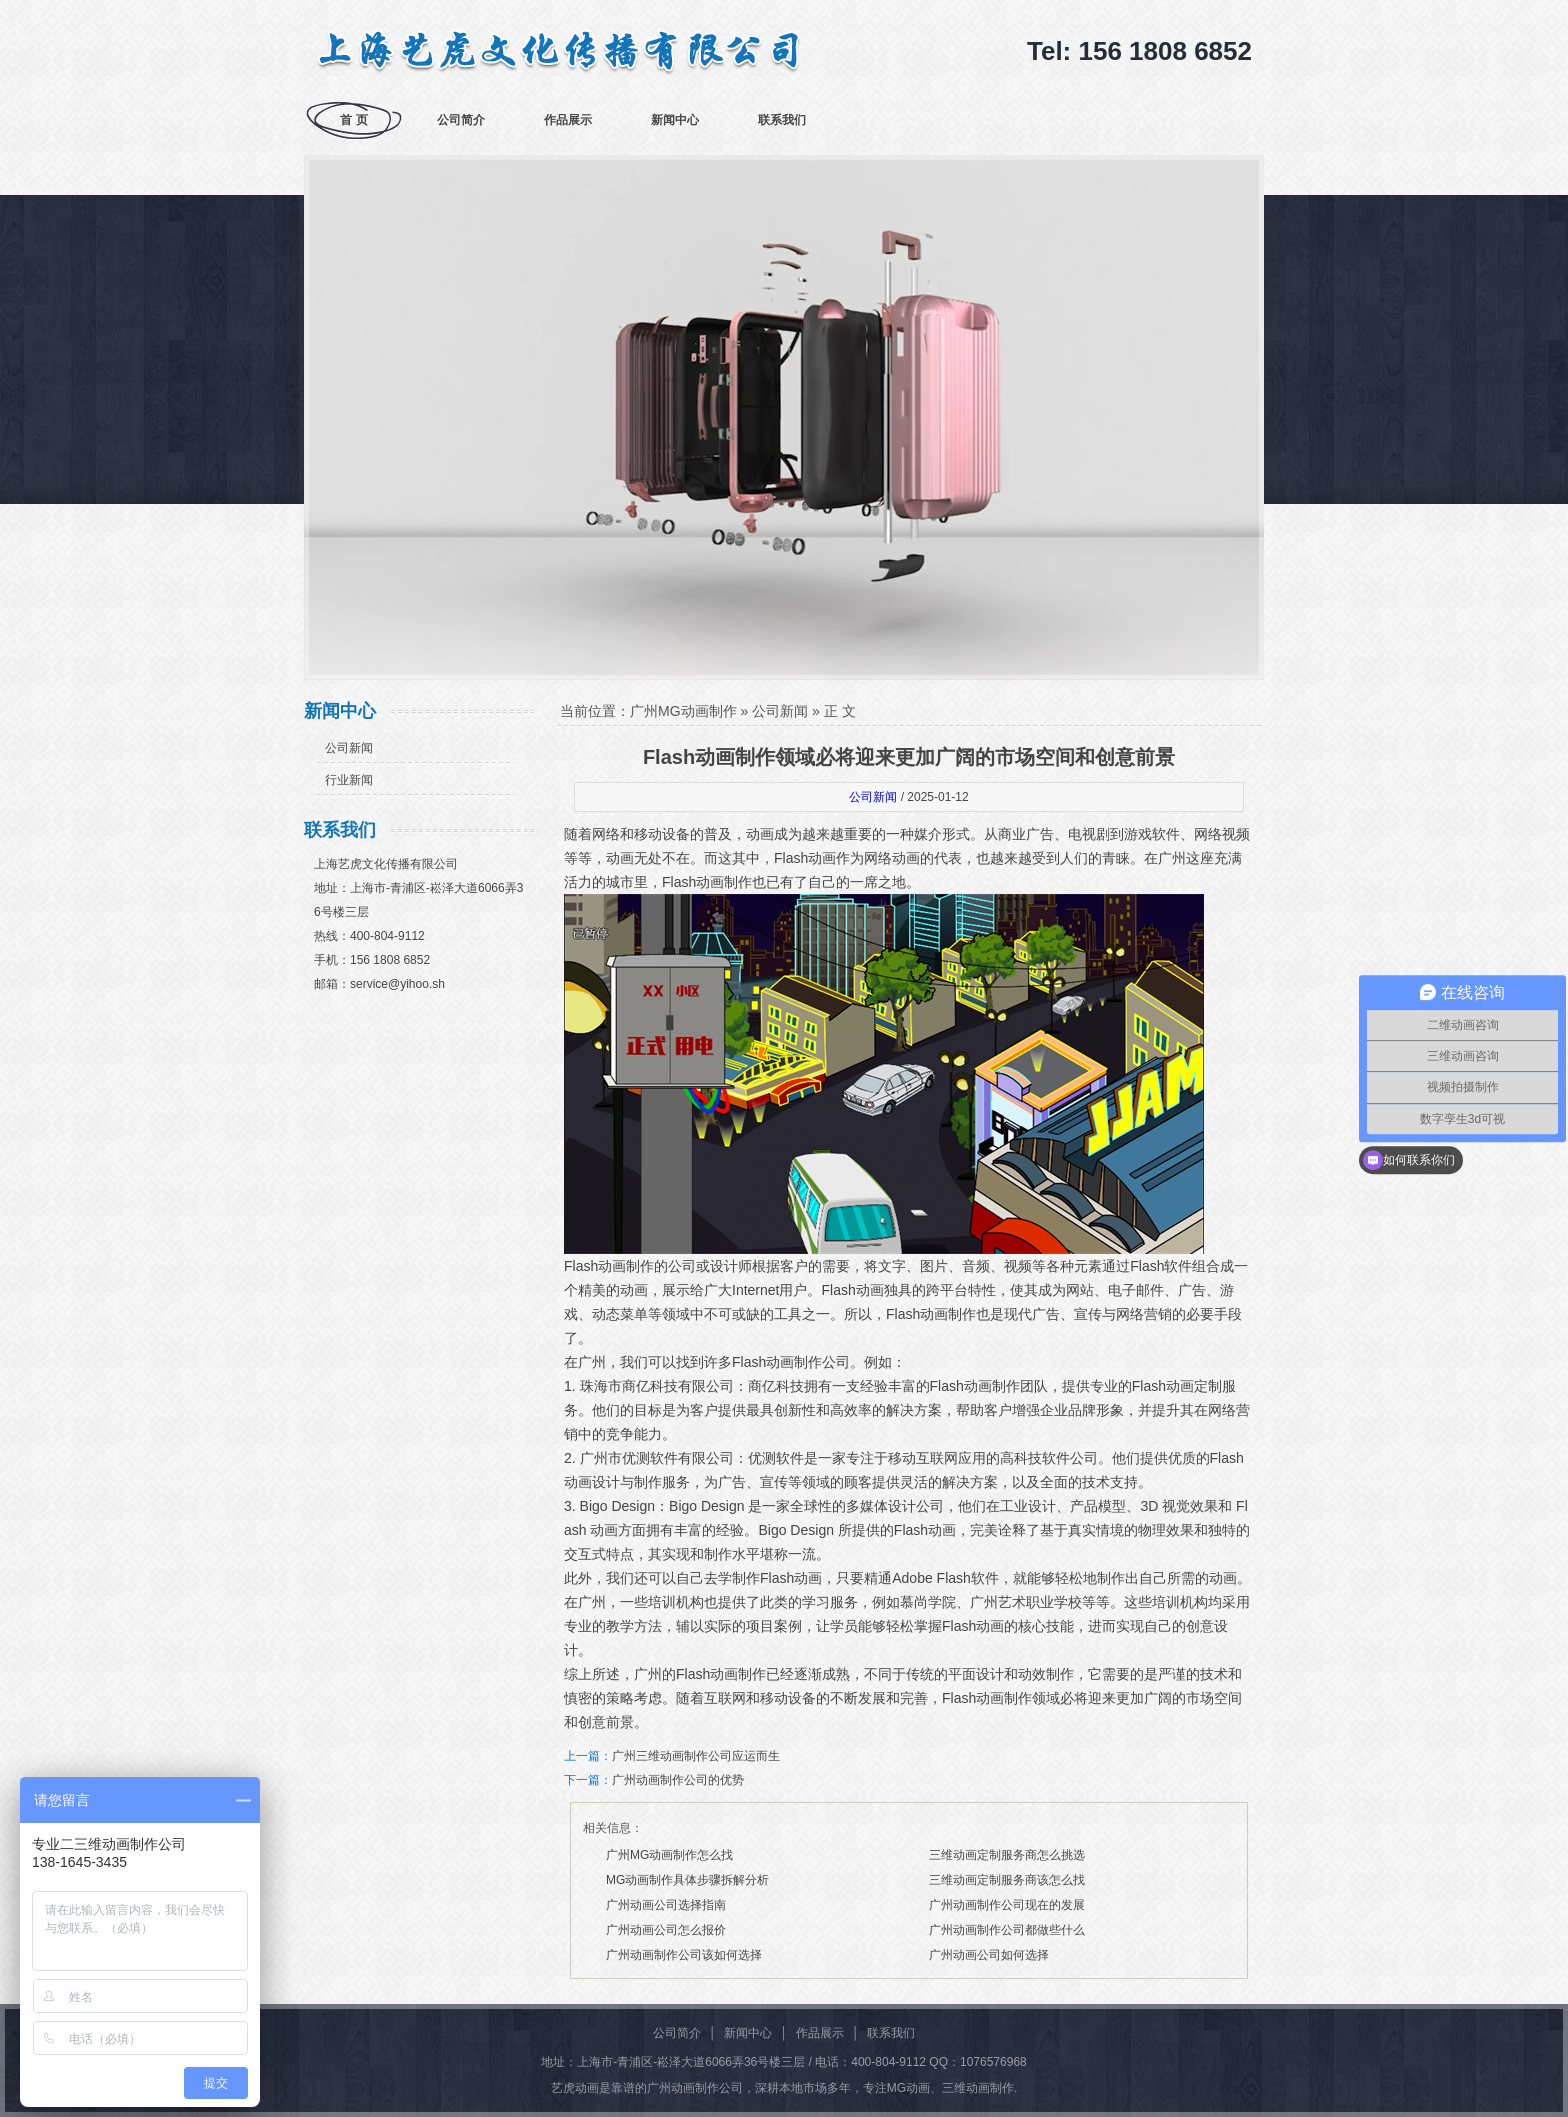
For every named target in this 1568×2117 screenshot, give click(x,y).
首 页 (353, 120)
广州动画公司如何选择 (989, 1955)
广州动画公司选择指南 (666, 1905)
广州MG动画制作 (683, 711)
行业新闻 (349, 780)
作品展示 (568, 120)
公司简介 (461, 120)
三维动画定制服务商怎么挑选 (1007, 1855)
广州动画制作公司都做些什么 (1007, 1930)
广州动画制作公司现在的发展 (1007, 1905)
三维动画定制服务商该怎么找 (1007, 1880)
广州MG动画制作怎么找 (669, 1855)
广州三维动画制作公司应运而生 (696, 1756)
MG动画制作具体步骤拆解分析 (687, 1880)
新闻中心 (675, 120)
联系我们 (782, 120)
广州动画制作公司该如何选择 (684, 1955)
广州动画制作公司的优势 (678, 1780)
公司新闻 (349, 748)
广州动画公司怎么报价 (666, 1930)
